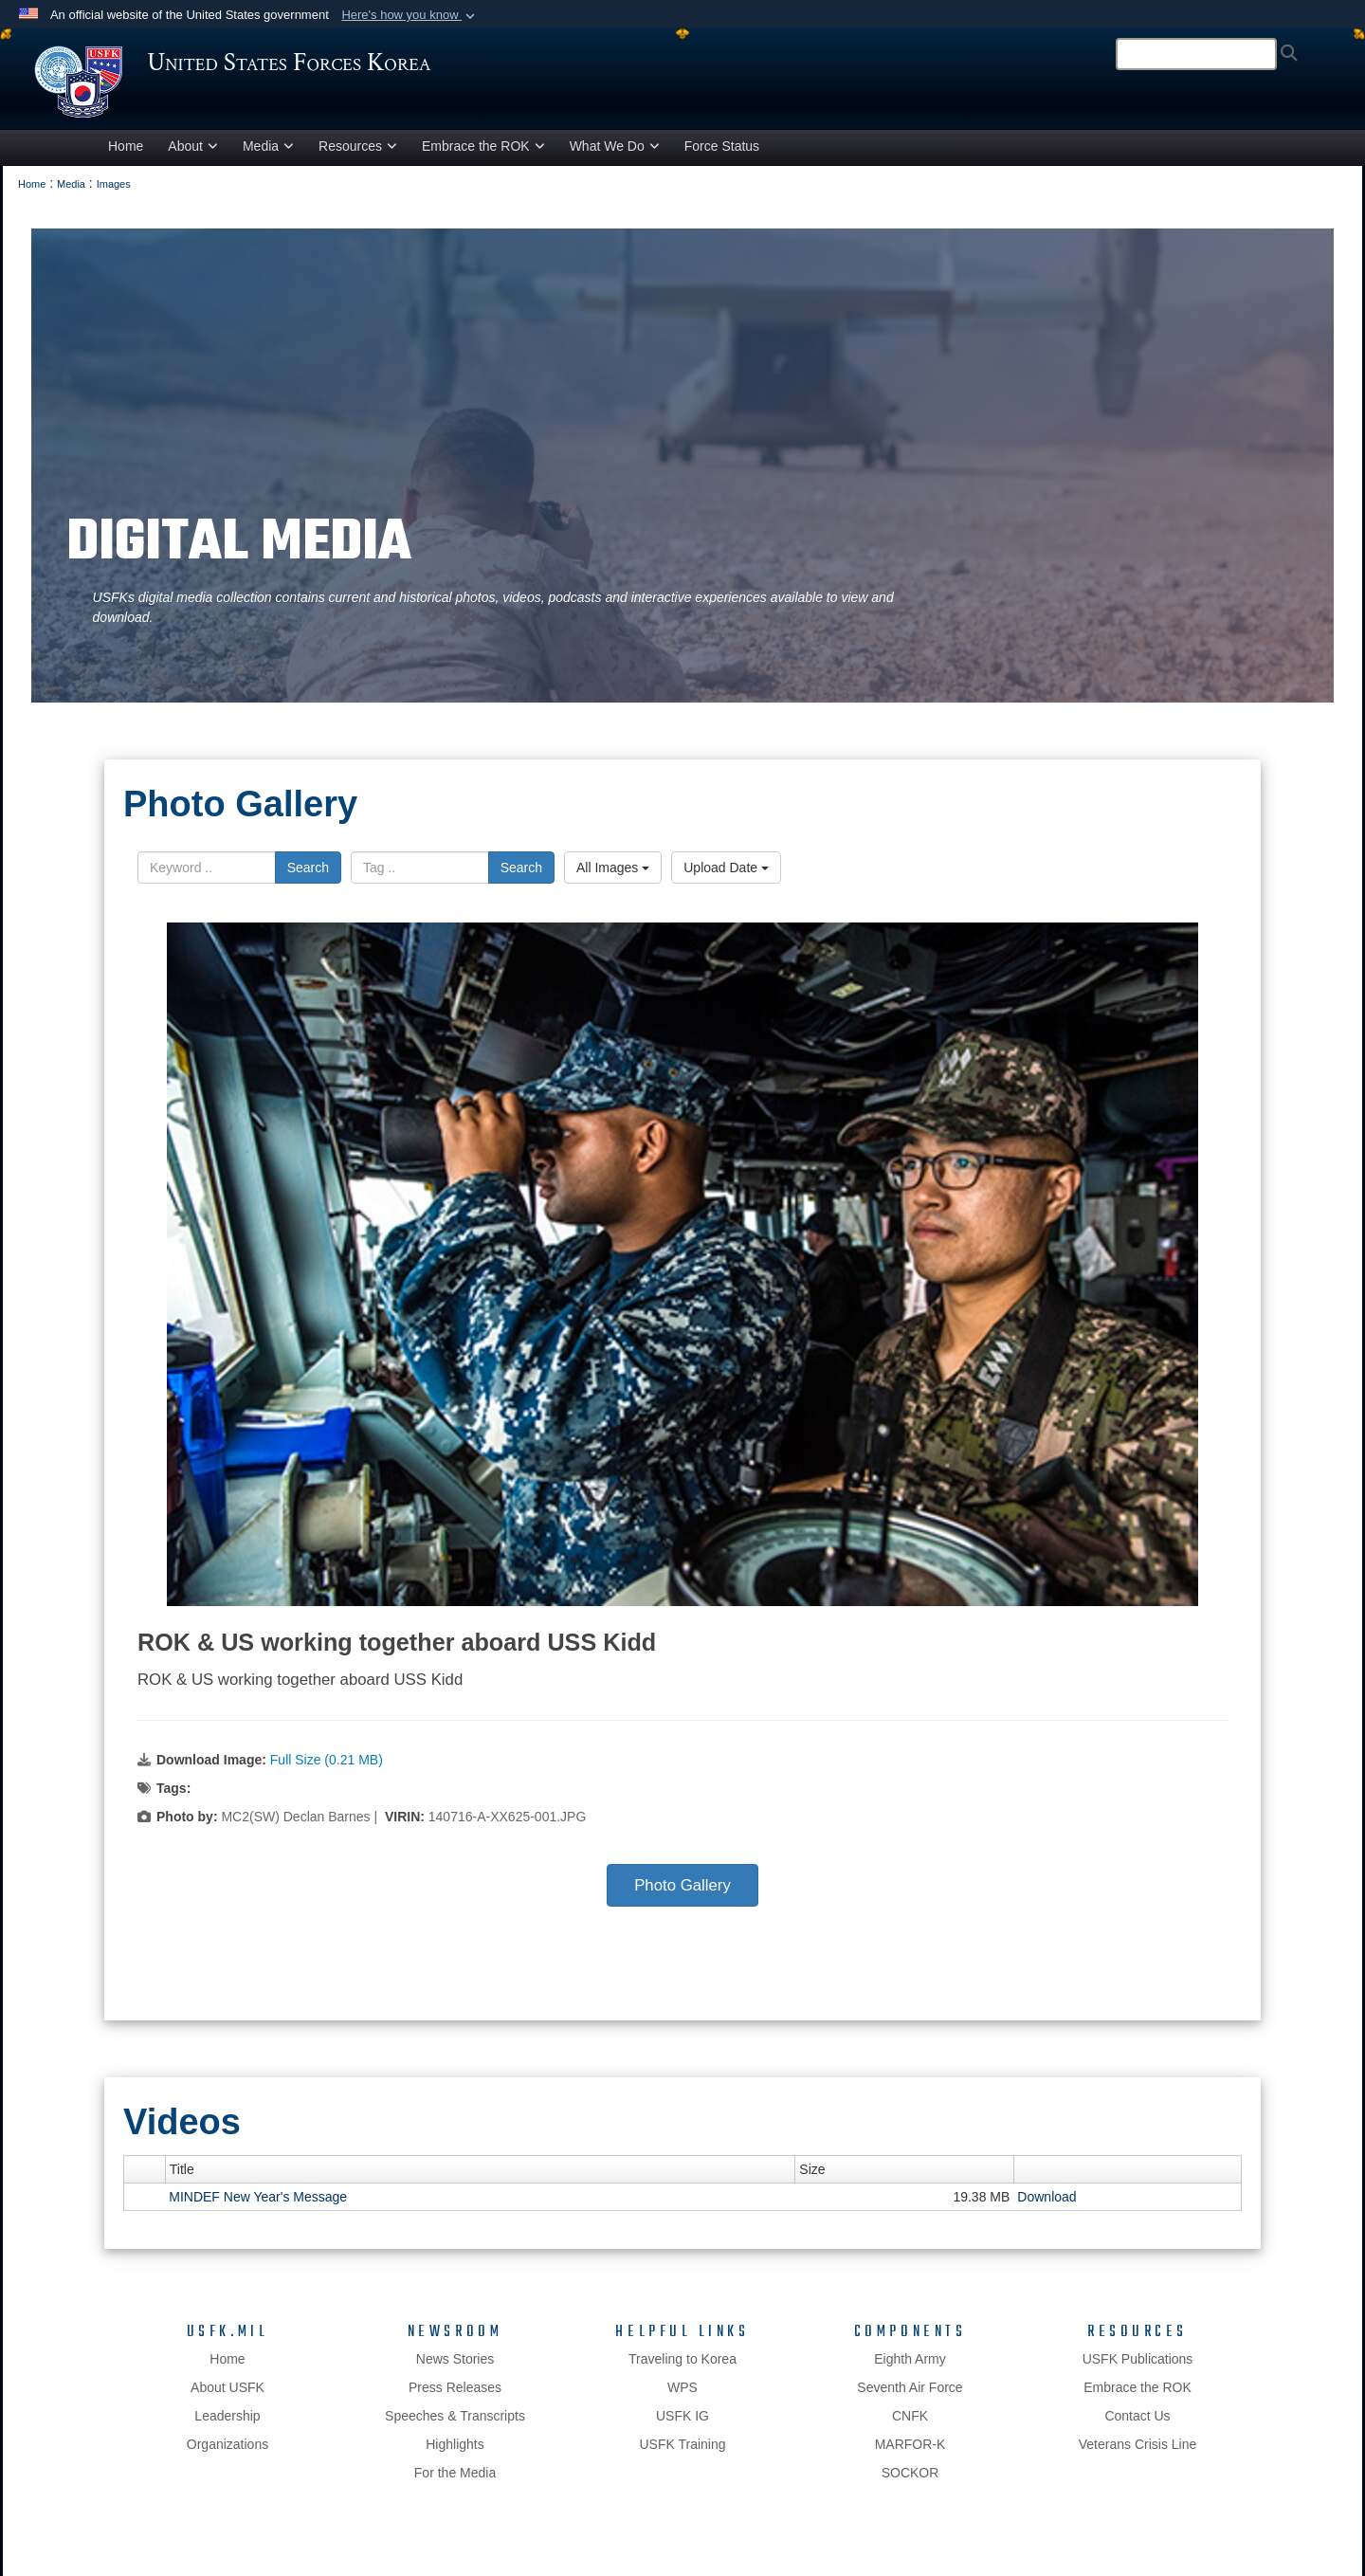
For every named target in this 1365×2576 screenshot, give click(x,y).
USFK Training (682, 2453)
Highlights (454, 2453)
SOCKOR (910, 2482)
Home (125, 155)
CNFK (910, 2425)
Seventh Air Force (909, 2396)
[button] (410, 15)
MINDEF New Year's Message (258, 2206)
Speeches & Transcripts (455, 2425)
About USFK (227, 2396)
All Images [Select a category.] (612, 876)
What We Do (615, 155)
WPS (682, 2396)
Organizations (227, 2453)
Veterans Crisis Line (1138, 2453)
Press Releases (455, 2396)
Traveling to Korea (682, 2368)
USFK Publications (1138, 2368)
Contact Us (1137, 2425)
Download (1046, 2206)
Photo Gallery (682, 1895)
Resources (357, 155)
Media (268, 155)
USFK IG (682, 2425)
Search (308, 876)
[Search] (1196, 54)
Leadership (227, 2425)
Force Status (721, 155)
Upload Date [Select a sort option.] (726, 876)
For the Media (455, 2482)
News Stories (455, 2368)
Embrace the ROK (483, 155)
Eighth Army (909, 2368)
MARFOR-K (910, 2453)
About (193, 155)
